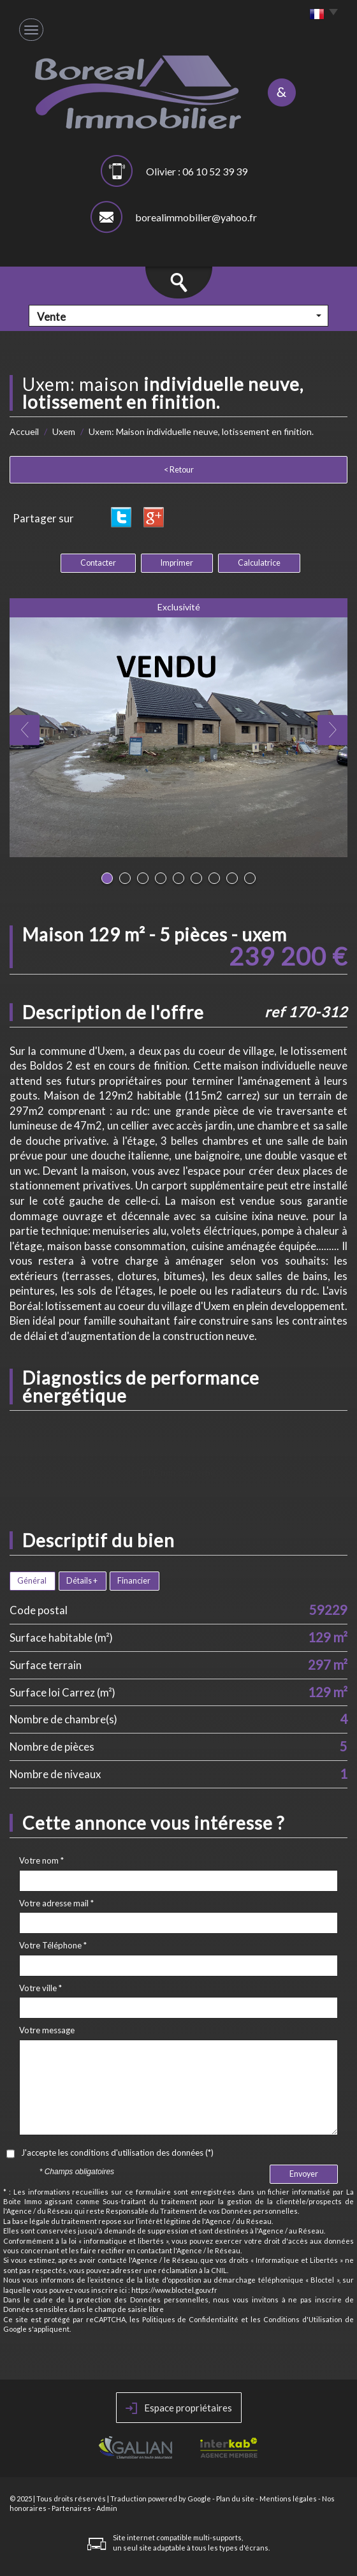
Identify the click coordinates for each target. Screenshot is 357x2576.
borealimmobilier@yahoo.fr (196, 217)
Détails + (82, 1581)
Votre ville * (40, 1988)
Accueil (24, 431)
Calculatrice (259, 563)
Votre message (47, 2030)
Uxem (63, 431)
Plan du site (235, 2498)
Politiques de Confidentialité (190, 2319)
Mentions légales (288, 2498)
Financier (133, 1581)
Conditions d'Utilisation (302, 2319)
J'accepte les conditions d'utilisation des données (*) (117, 2152)
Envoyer (303, 2174)
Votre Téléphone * (53, 1945)
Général (32, 1581)
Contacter (98, 563)
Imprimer (177, 563)
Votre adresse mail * (56, 1903)
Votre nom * (41, 1860)
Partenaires (71, 2508)
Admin (106, 2508)
